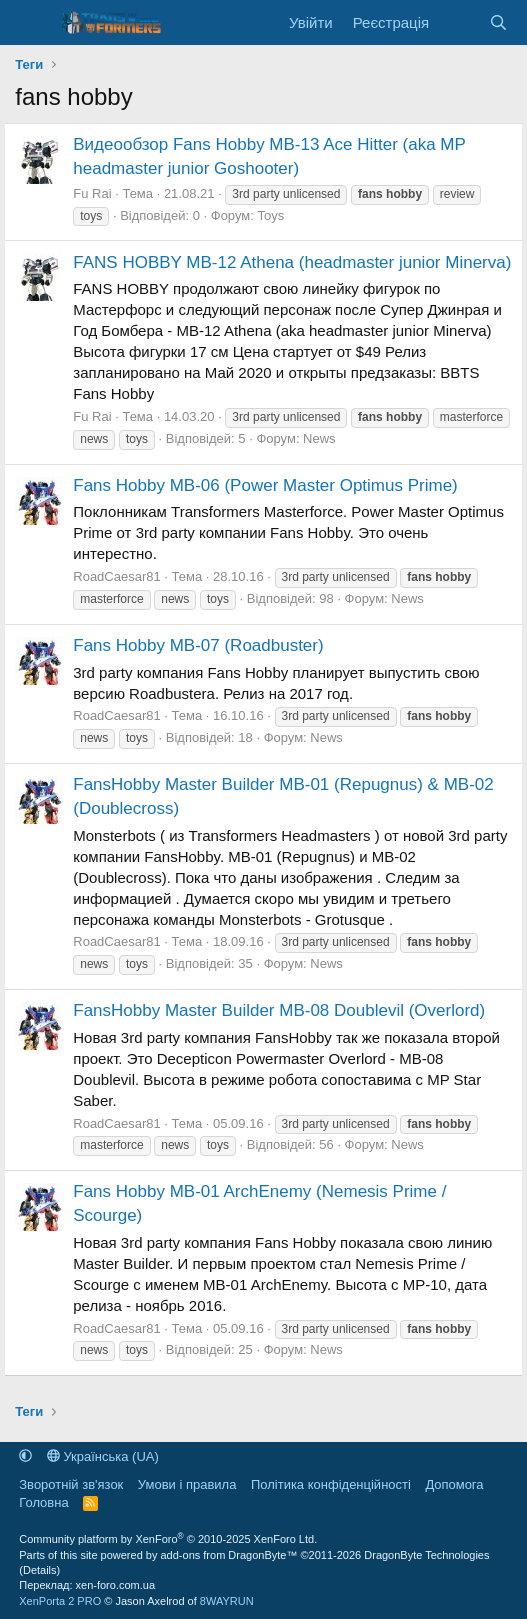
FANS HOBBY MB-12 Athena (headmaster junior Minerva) (292, 262)
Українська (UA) (103, 1456)
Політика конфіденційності (331, 1484)
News (319, 438)
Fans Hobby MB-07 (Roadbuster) (198, 645)
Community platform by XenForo (168, 1539)
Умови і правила (187, 1484)
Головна (43, 1502)
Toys (270, 215)
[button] (25, 1456)
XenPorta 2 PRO (60, 1601)
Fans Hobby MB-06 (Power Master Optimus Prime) (265, 485)
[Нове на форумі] (458, 22)
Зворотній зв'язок (71, 1484)
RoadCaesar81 (116, 576)
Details (40, 1570)
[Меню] (32, 23)
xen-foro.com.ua (115, 1585)
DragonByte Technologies (426, 1555)
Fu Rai (92, 193)
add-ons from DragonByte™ (229, 1555)
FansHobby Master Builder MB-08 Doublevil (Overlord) (279, 1010)
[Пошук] (497, 22)
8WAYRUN (227, 1601)
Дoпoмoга (454, 1484)
